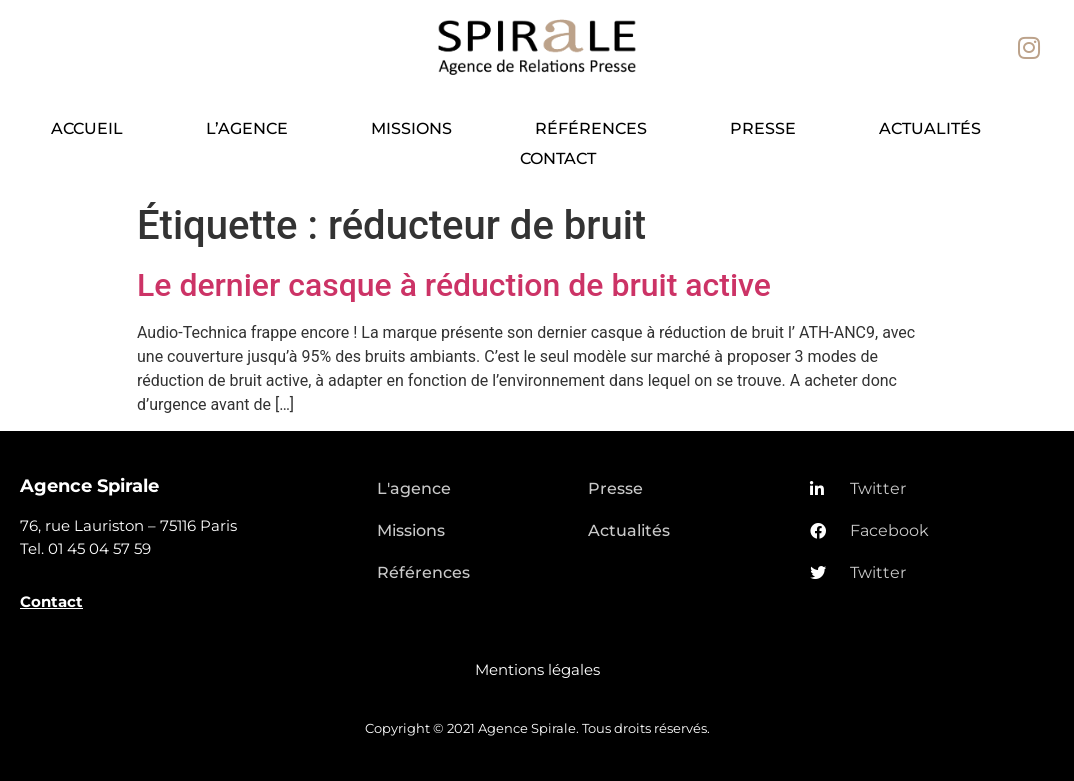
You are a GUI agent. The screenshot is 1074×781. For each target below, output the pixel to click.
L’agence (247, 128)
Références (591, 128)
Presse (763, 128)
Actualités (930, 128)
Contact (558, 158)
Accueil (87, 128)
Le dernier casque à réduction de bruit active (454, 285)
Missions (411, 128)
